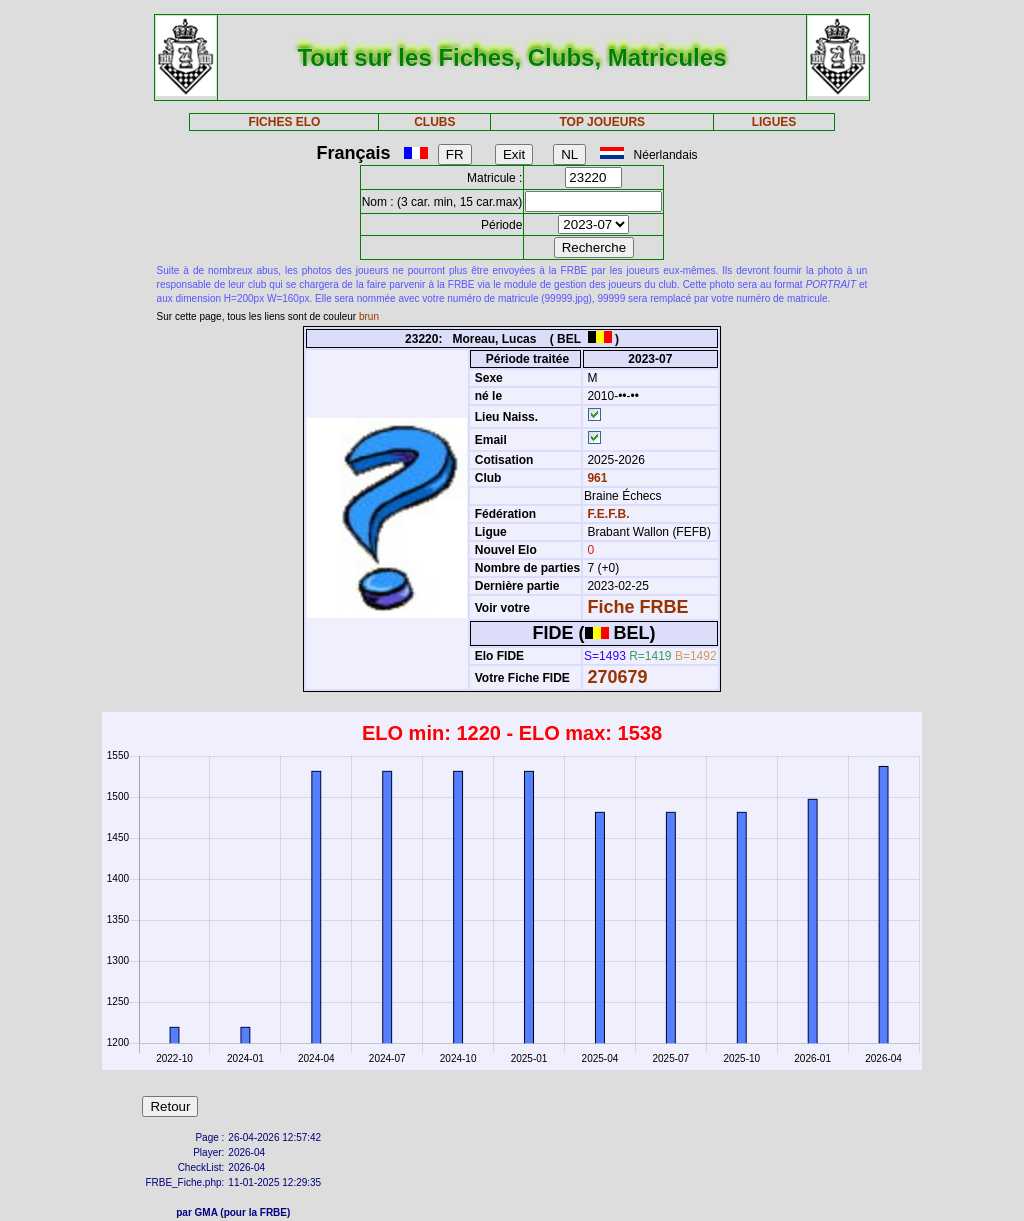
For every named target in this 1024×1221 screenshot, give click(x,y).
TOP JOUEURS (603, 122)
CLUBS (434, 122)
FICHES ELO (284, 122)
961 (595, 478)
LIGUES (774, 122)
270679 (617, 677)
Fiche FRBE (637, 607)
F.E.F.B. (608, 514)
